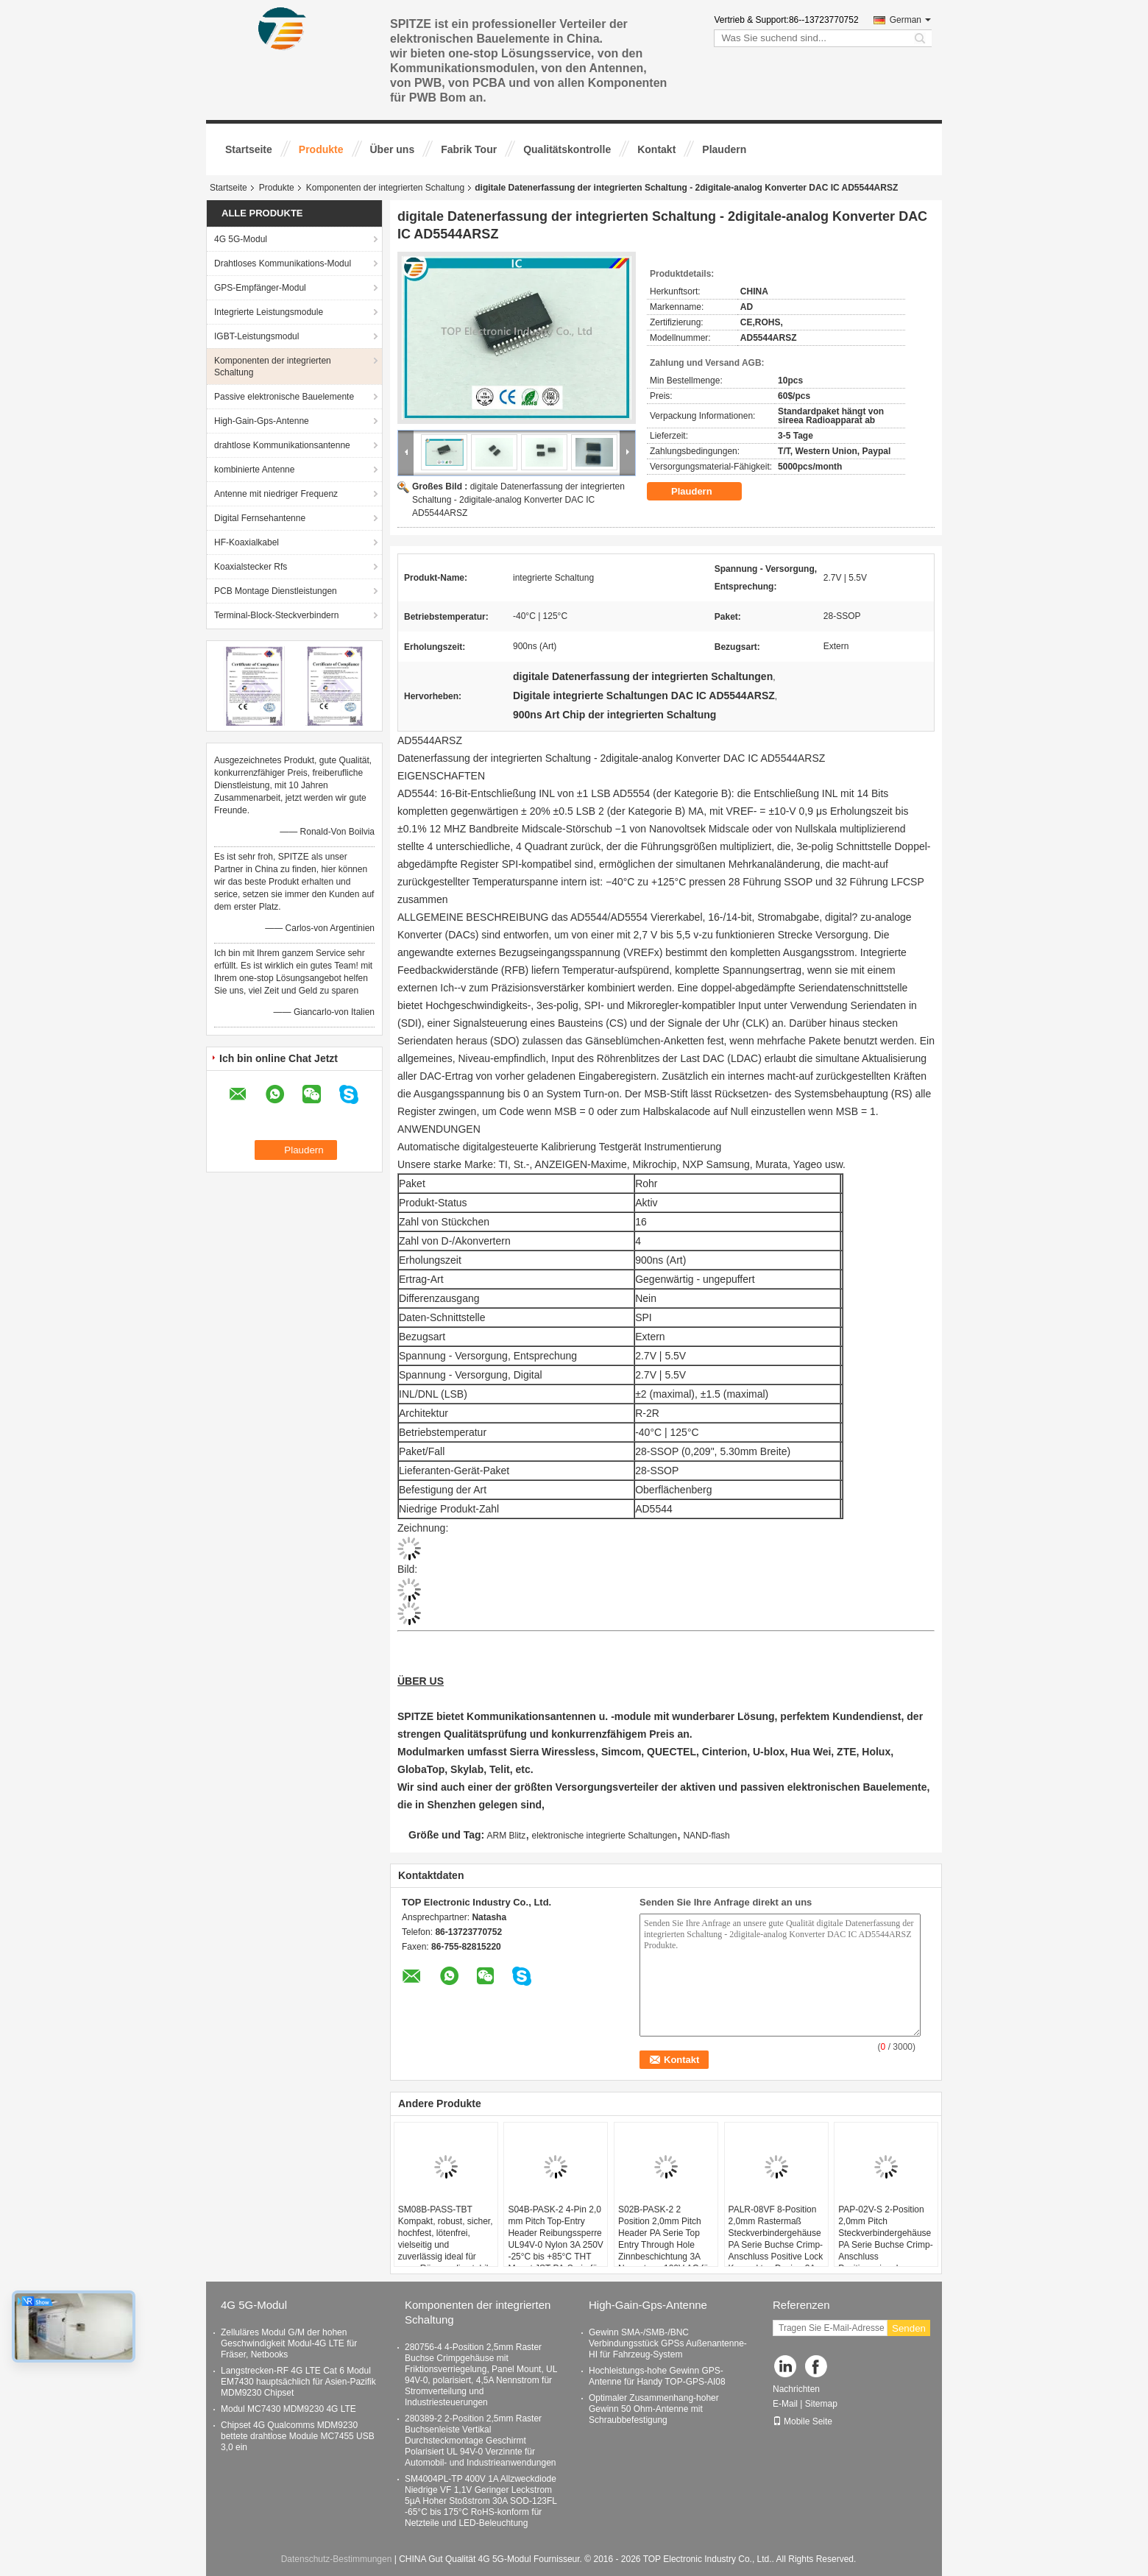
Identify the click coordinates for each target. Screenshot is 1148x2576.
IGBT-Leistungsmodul (256, 336)
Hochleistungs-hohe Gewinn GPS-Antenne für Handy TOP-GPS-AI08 (657, 2376)
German (910, 20)
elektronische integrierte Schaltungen (604, 1835)
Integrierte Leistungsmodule (268, 312)
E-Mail (785, 2404)
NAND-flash (706, 1835)
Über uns (392, 149)
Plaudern (724, 149)
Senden (909, 2328)
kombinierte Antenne (254, 469)
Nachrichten (796, 2389)
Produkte (321, 149)
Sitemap (821, 2404)
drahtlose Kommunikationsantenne (282, 445)
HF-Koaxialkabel (246, 542)
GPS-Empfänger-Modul (260, 288)
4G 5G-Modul (240, 239)
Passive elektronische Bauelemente (284, 397)
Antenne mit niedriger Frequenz (276, 494)
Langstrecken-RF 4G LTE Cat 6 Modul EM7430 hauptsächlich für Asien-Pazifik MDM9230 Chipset (298, 2382)
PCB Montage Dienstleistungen (275, 591)
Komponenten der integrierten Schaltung (385, 188)
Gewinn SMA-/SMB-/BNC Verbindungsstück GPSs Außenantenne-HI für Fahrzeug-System (668, 2343)
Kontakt (656, 149)
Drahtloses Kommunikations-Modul (282, 263)
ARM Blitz (506, 1835)
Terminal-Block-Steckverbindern (276, 615)
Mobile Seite (802, 2421)
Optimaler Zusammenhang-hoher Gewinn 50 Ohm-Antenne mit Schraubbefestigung (654, 2409)
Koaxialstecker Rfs (250, 567)
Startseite (248, 149)
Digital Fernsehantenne (259, 518)
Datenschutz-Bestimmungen (336, 2559)
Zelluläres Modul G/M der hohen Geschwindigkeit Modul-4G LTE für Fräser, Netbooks (289, 2343)
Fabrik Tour (469, 149)
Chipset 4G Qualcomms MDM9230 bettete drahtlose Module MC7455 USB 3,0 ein (298, 2436)
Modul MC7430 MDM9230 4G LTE (288, 2409)
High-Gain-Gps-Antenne (261, 421)
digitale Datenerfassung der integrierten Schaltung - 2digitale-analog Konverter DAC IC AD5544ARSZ (518, 499)
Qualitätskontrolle (567, 149)
